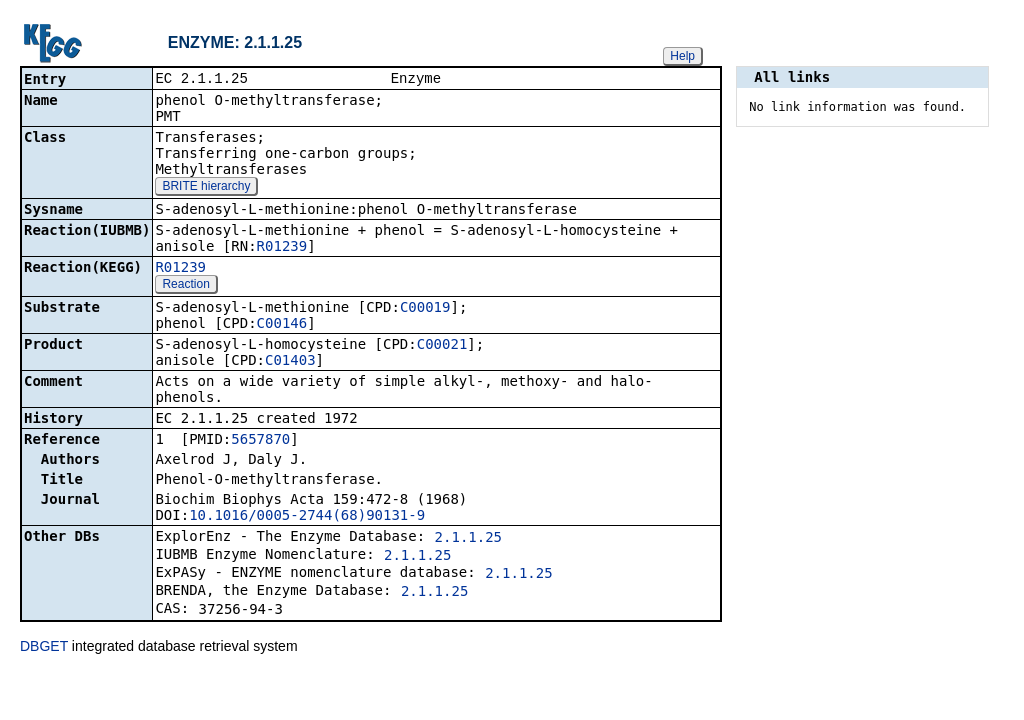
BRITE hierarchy (206, 188)
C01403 (290, 362)
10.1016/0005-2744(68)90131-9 (307, 517)
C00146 (282, 325)
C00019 (425, 309)
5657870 (260, 441)
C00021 (442, 346)
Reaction (185, 286)
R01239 (282, 248)
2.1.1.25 (468, 539)
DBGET (44, 648)
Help (682, 56)
